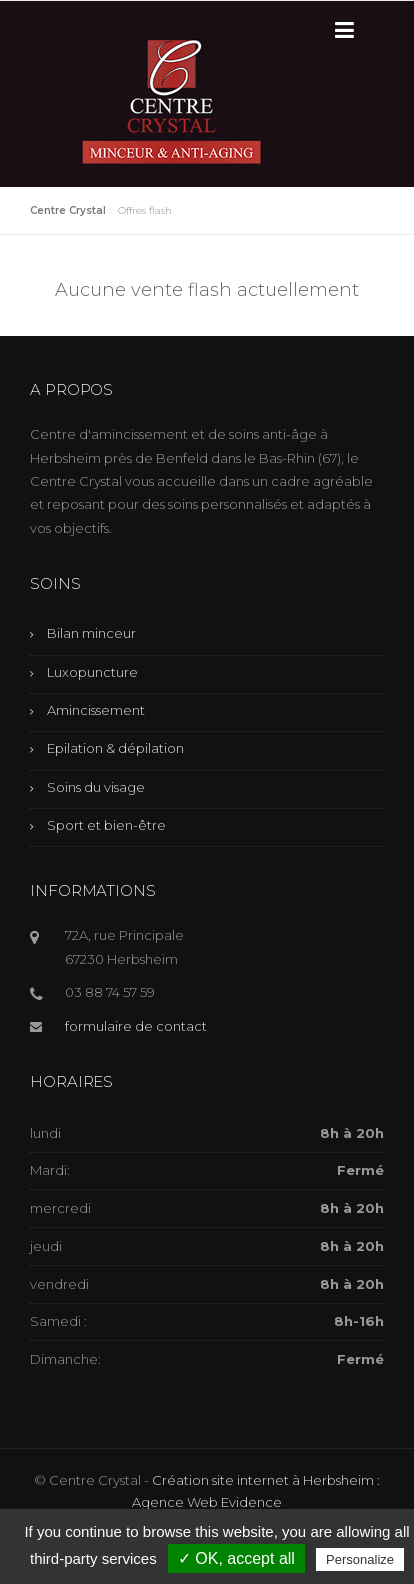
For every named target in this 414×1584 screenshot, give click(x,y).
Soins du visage (96, 787)
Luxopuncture (92, 672)
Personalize (360, 1559)
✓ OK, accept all (236, 1558)
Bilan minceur (91, 633)
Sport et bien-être (106, 825)
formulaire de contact (136, 1026)
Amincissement (96, 710)
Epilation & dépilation (115, 748)
